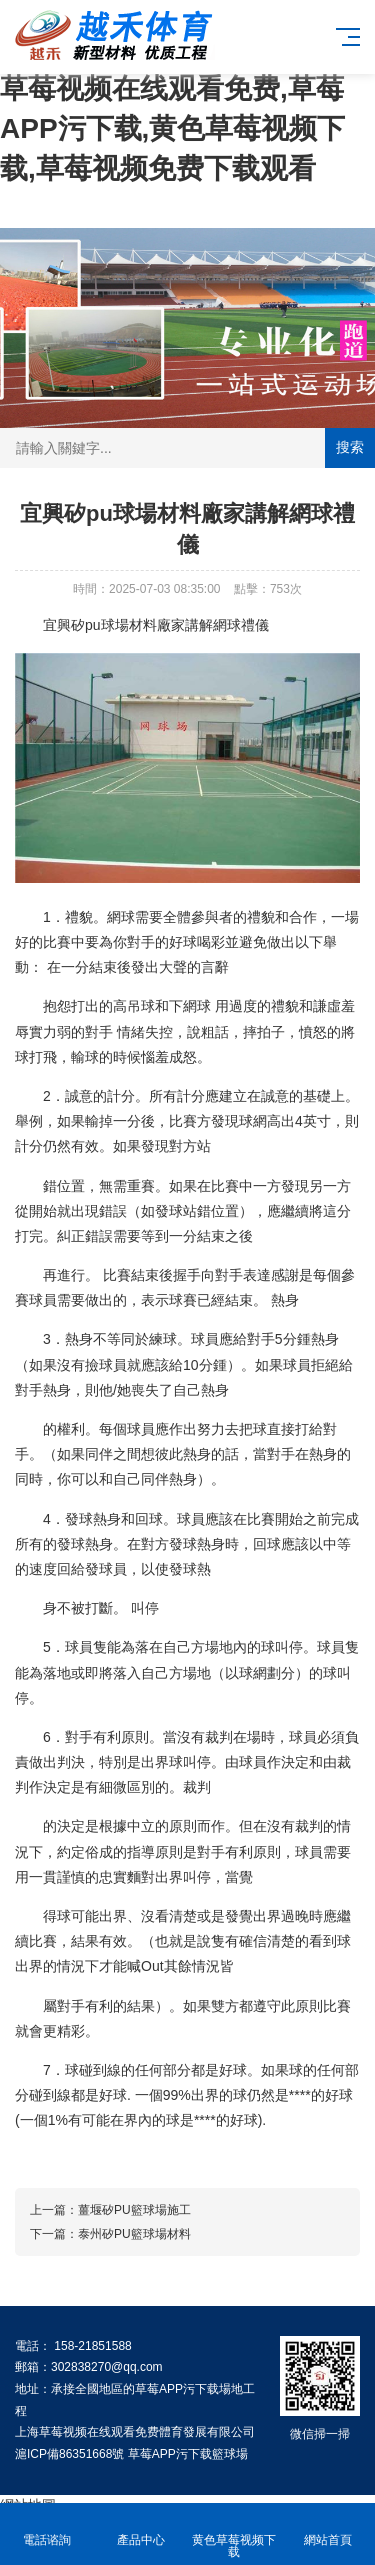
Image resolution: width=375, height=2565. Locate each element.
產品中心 (141, 2528)
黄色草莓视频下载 (235, 2534)
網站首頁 (328, 2528)
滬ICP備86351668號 (69, 2454)
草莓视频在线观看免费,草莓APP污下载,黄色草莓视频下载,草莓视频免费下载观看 (172, 128)
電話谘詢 (47, 2528)
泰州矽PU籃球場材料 (134, 2234)
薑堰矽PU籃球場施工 (134, 2210)
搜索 (350, 447)
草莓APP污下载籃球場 (188, 2454)
